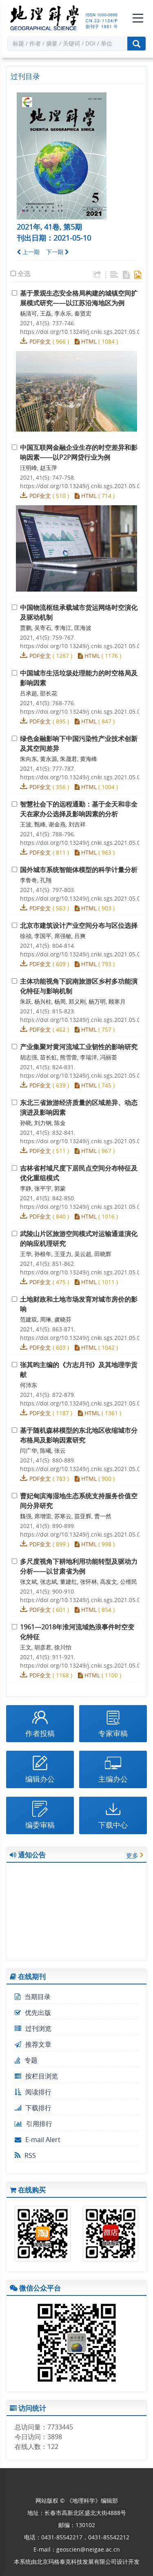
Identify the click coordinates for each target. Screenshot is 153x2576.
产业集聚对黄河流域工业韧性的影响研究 (78, 1046)
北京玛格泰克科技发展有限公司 (77, 2561)
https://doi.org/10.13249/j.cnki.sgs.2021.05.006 (83, 842)
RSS (25, 2155)
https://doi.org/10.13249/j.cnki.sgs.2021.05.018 (83, 1600)
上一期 (28, 252)
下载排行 (33, 2107)
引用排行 (33, 2123)
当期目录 (33, 1996)
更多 (132, 1855)
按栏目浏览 (36, 2076)
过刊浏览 (33, 2028)
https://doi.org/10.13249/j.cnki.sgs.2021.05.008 (83, 954)
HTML (86, 341)
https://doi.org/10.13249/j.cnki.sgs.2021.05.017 (83, 1534)
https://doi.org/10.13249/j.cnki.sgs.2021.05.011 (83, 1141)
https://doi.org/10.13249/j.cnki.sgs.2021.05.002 (83, 486)
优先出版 (33, 2012)
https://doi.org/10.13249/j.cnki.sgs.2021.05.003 (83, 646)
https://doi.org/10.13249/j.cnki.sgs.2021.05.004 (83, 711)
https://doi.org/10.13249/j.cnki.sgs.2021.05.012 (83, 1206)
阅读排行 (33, 2091)
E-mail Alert (37, 2139)
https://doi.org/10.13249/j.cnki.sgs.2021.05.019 (83, 1665)
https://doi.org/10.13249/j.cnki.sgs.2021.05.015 (83, 1403)
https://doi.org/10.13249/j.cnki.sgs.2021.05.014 (83, 1338)
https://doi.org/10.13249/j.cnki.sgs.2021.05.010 (83, 1075)
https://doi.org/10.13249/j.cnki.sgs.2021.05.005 (83, 777)
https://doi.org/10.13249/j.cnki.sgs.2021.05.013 (83, 1272)
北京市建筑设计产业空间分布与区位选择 (78, 925)
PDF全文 (40, 341)
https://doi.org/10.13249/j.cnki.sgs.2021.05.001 (83, 331)
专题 (26, 2060)
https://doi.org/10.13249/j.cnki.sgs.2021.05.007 (83, 898)
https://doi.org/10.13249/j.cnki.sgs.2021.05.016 (83, 1469)
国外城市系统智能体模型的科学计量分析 (78, 869)
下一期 (57, 252)
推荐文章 (33, 2044)
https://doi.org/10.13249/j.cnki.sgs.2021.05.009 (83, 1020)
